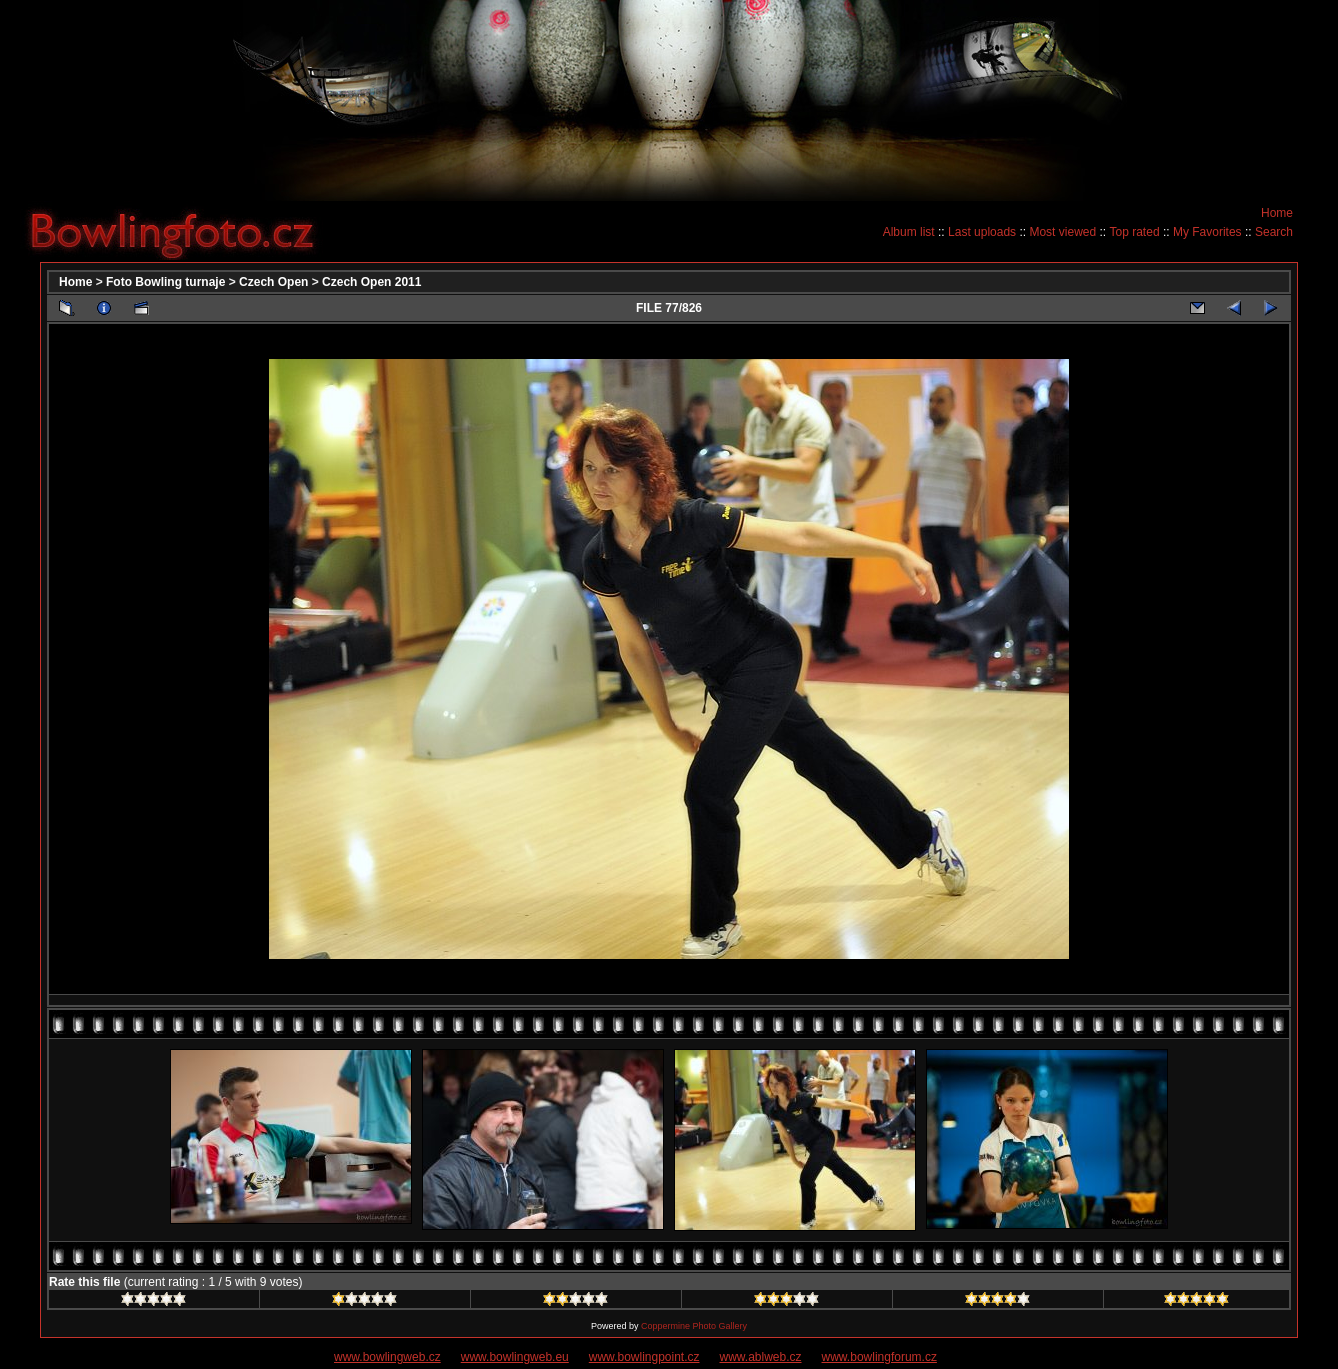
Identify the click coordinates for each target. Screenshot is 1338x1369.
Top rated (1135, 232)
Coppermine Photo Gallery (694, 1326)
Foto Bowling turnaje (165, 282)
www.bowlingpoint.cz (644, 1357)
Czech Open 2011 (371, 282)
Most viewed (1062, 232)
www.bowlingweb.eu (515, 1357)
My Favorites (1207, 232)
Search (1274, 232)
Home (1277, 213)
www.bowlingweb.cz (387, 1357)
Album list (909, 232)
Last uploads (982, 232)
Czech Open (273, 282)
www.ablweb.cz (761, 1357)
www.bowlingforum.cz (879, 1357)
